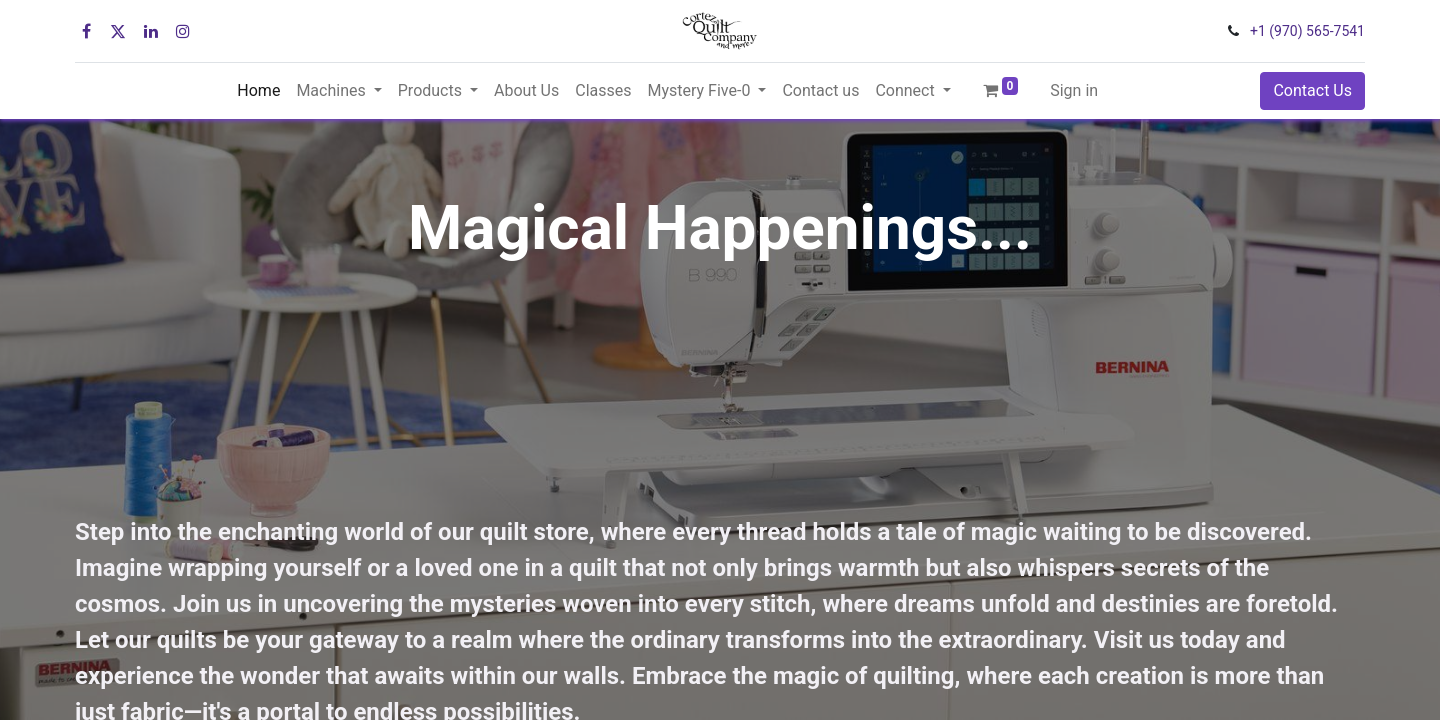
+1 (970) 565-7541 (1307, 31)
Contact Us (1312, 90)
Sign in (1074, 90)
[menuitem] (258, 91)
